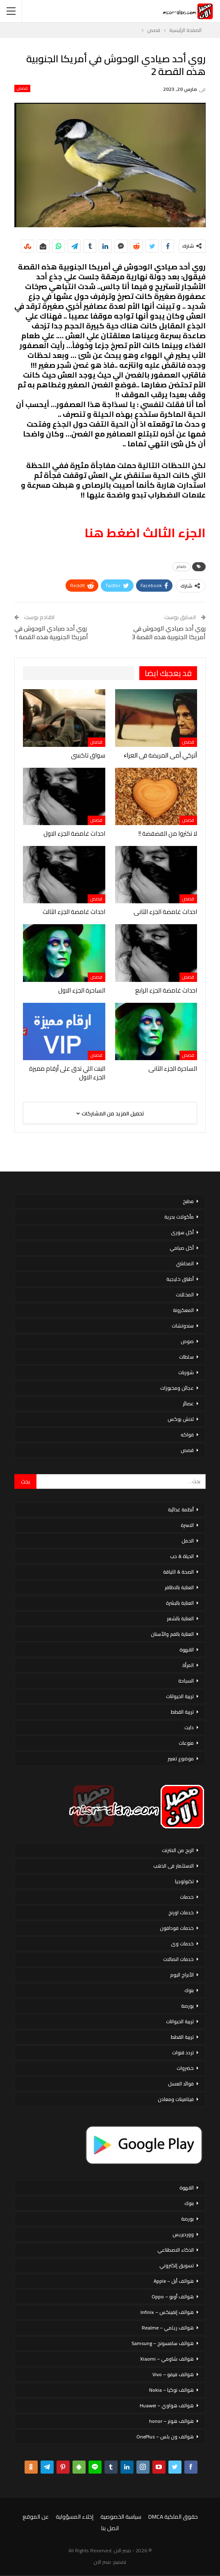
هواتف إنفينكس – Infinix (167, 2312)
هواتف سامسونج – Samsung (163, 2343)
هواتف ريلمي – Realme (168, 2327)
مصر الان (102, 2562)
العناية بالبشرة (180, 1603)
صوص (187, 1341)
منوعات (186, 1743)
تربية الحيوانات (180, 1696)
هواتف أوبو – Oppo (173, 2296)
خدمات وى (182, 1943)
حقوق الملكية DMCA (173, 2516)
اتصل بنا (110, 2528)
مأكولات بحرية (179, 1216)
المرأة (188, 1665)
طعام (181, 566)
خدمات (187, 1897)
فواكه (187, 1434)
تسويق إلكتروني (176, 2265)
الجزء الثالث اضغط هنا (145, 532)
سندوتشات (183, 1325)
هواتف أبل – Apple (174, 2281)
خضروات (185, 2068)
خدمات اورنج (181, 1912)
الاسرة (187, 1525)
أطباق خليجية (180, 1279)
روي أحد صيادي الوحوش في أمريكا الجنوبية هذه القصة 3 (169, 632)
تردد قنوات (183, 2052)
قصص (22, 88)
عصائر (188, 1403)
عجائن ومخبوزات (177, 1388)
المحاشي (185, 1263)
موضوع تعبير (181, 1758)
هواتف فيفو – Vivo (173, 2374)
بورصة (187, 2006)
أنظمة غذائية (181, 1509)
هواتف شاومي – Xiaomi (167, 2358)
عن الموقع (36, 2516)
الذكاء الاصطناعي (175, 2250)
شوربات (186, 1372)
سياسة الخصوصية (120, 2516)
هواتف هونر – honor (171, 2421)
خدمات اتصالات (178, 1959)
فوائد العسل (181, 2083)
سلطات (186, 1357)
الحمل (187, 1540)
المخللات (185, 1294)
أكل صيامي (182, 1248)
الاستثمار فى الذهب (173, 1865)
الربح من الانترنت (178, 1850)
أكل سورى (182, 1232)
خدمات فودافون (177, 1928)
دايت (189, 1727)
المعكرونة (183, 1310)
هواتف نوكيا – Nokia (171, 2390)
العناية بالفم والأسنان (172, 1634)
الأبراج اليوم (182, 1974)
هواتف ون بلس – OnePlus (165, 2436)
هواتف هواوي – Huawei (167, 2405)
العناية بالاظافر (179, 1587)
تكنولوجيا (184, 1881)
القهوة (186, 1649)
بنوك (189, 1990)
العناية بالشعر (180, 1618)
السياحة (186, 1680)
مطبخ (188, 1201)
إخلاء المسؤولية (74, 2516)
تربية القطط (182, 1712)
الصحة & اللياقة (178, 1571)
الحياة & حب (182, 1556)
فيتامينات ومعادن (176, 2099)
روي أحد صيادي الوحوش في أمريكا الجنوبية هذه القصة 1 (51, 632)
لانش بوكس (181, 1419)
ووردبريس (183, 2234)
